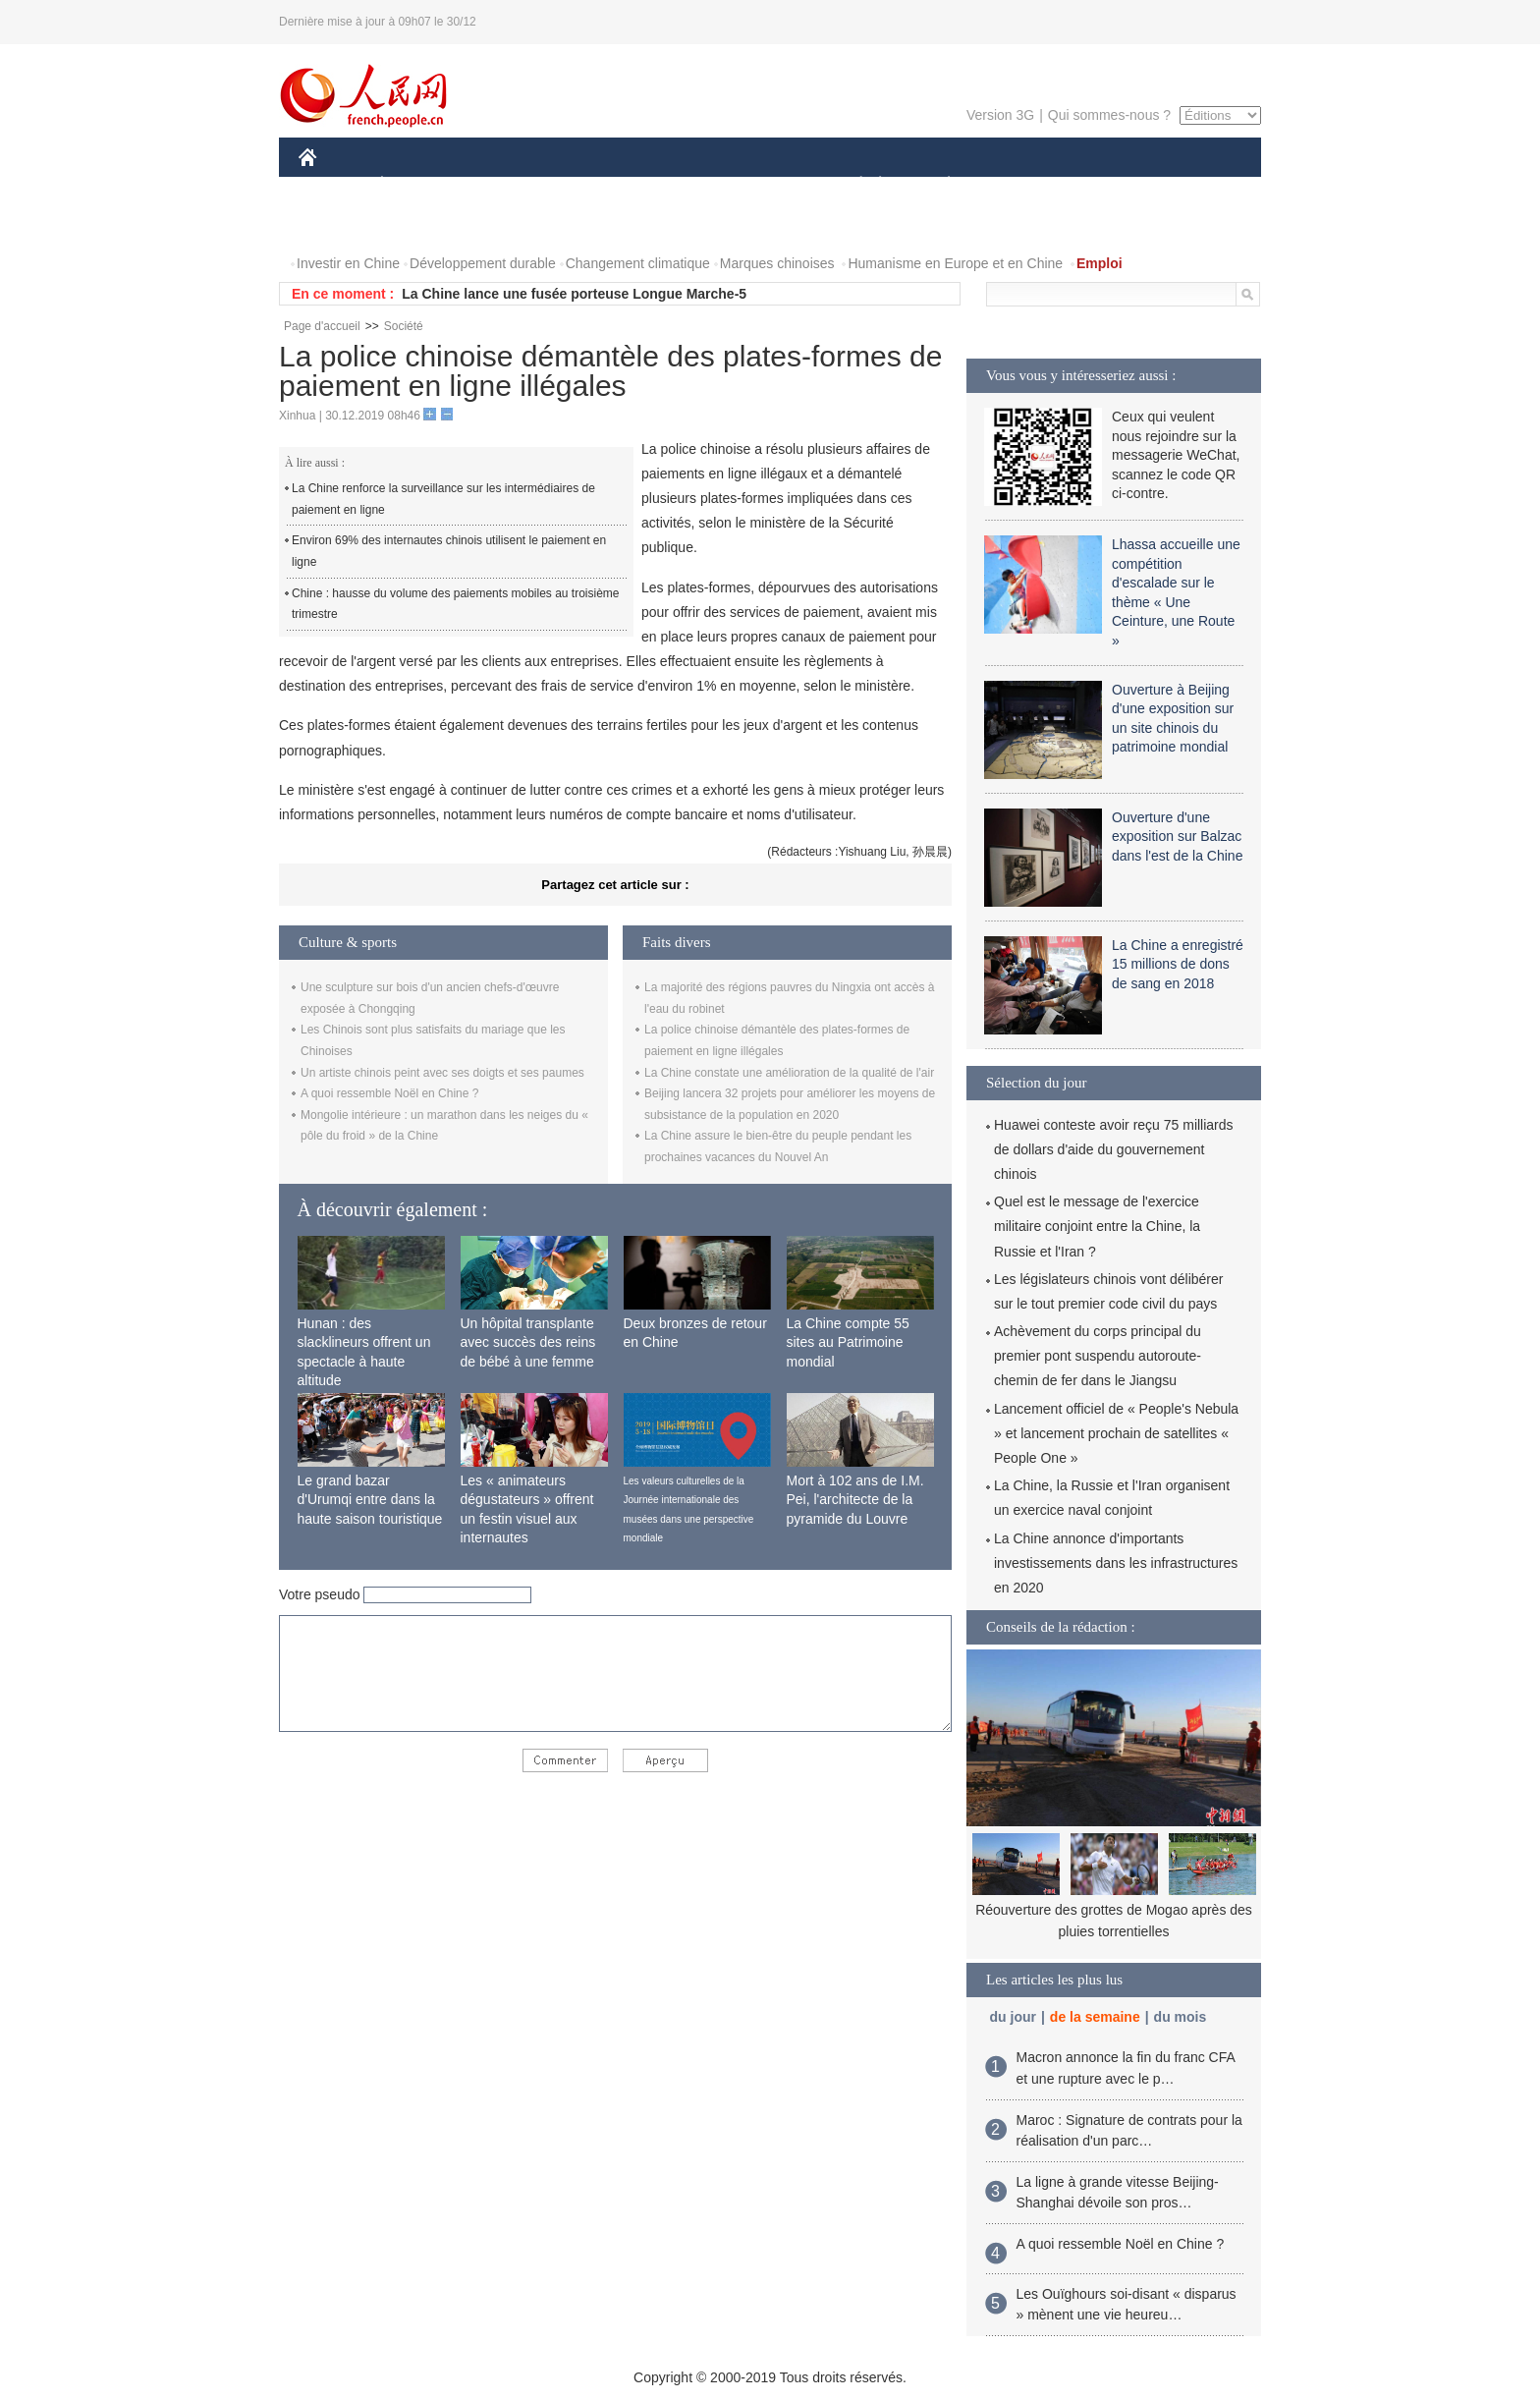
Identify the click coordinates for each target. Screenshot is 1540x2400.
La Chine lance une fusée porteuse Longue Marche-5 (574, 294)
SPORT (1017, 185)
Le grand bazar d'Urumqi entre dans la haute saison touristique (370, 1500)
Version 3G (1000, 115)
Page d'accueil (322, 326)
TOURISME (1101, 185)
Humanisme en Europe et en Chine (955, 263)
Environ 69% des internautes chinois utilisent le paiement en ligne (449, 551)
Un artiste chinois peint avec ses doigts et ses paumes (442, 1073)
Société (403, 326)
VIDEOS (418, 224)
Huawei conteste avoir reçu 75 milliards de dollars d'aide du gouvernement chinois (1114, 1149)
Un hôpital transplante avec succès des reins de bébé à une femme (528, 1342)
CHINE (332, 185)
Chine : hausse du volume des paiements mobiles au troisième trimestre (456, 604)
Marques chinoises (777, 263)
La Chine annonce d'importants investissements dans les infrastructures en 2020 (1116, 1563)
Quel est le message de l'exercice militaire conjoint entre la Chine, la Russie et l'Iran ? (1097, 1226)
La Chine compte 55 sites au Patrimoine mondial (848, 1342)
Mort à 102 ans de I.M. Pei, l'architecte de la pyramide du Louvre (855, 1500)
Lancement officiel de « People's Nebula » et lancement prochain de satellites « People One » (1116, 1433)
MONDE (507, 185)
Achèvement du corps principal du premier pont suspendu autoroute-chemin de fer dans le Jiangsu (1097, 1355)
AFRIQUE (590, 185)
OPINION (1193, 185)
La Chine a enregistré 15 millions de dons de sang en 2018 (1177, 964)
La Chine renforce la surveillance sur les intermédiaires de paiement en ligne (443, 499)
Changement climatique (638, 263)
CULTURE (764, 185)
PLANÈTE (938, 185)
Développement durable (483, 263)
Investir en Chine (348, 263)
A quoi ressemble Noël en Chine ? (389, 1093)
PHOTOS (338, 224)
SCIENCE (676, 185)
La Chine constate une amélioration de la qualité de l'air (789, 1073)
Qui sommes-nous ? (1109, 115)
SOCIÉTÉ (851, 185)
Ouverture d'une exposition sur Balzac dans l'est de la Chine (1177, 836)
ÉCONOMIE (417, 185)
